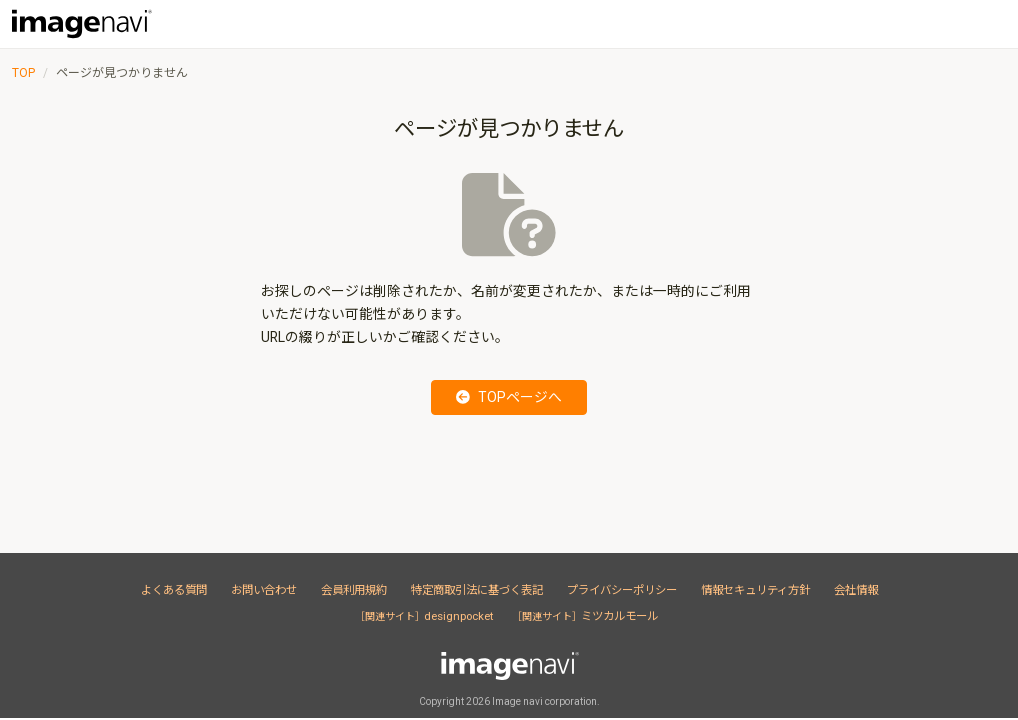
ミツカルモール (587, 616)
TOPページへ (509, 397)
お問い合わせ (264, 590)
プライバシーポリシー (622, 590)
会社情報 (856, 590)
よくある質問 (174, 590)
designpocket (426, 616)
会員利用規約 (354, 590)
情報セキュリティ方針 (755, 590)
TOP (23, 73)
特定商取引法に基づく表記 (477, 590)
